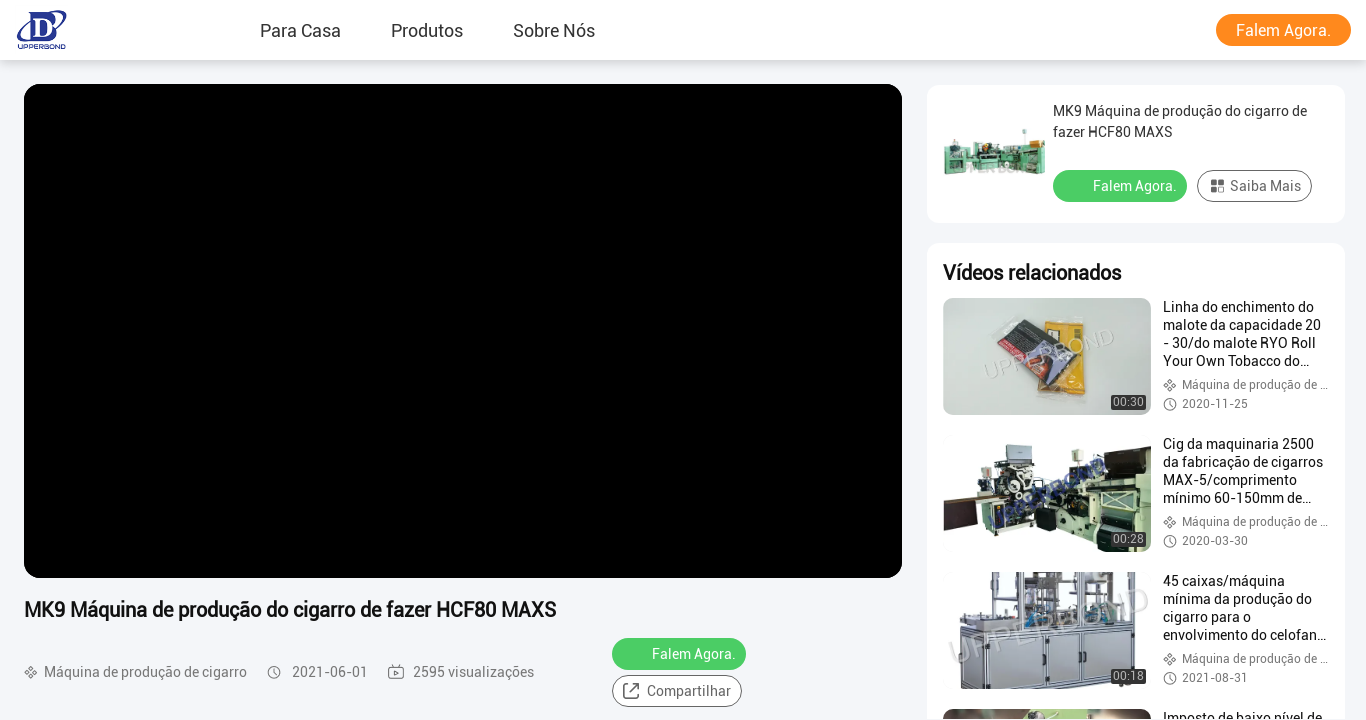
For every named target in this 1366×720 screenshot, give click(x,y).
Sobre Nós (554, 30)
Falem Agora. (1283, 30)
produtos (427, 30)
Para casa (300, 30)
